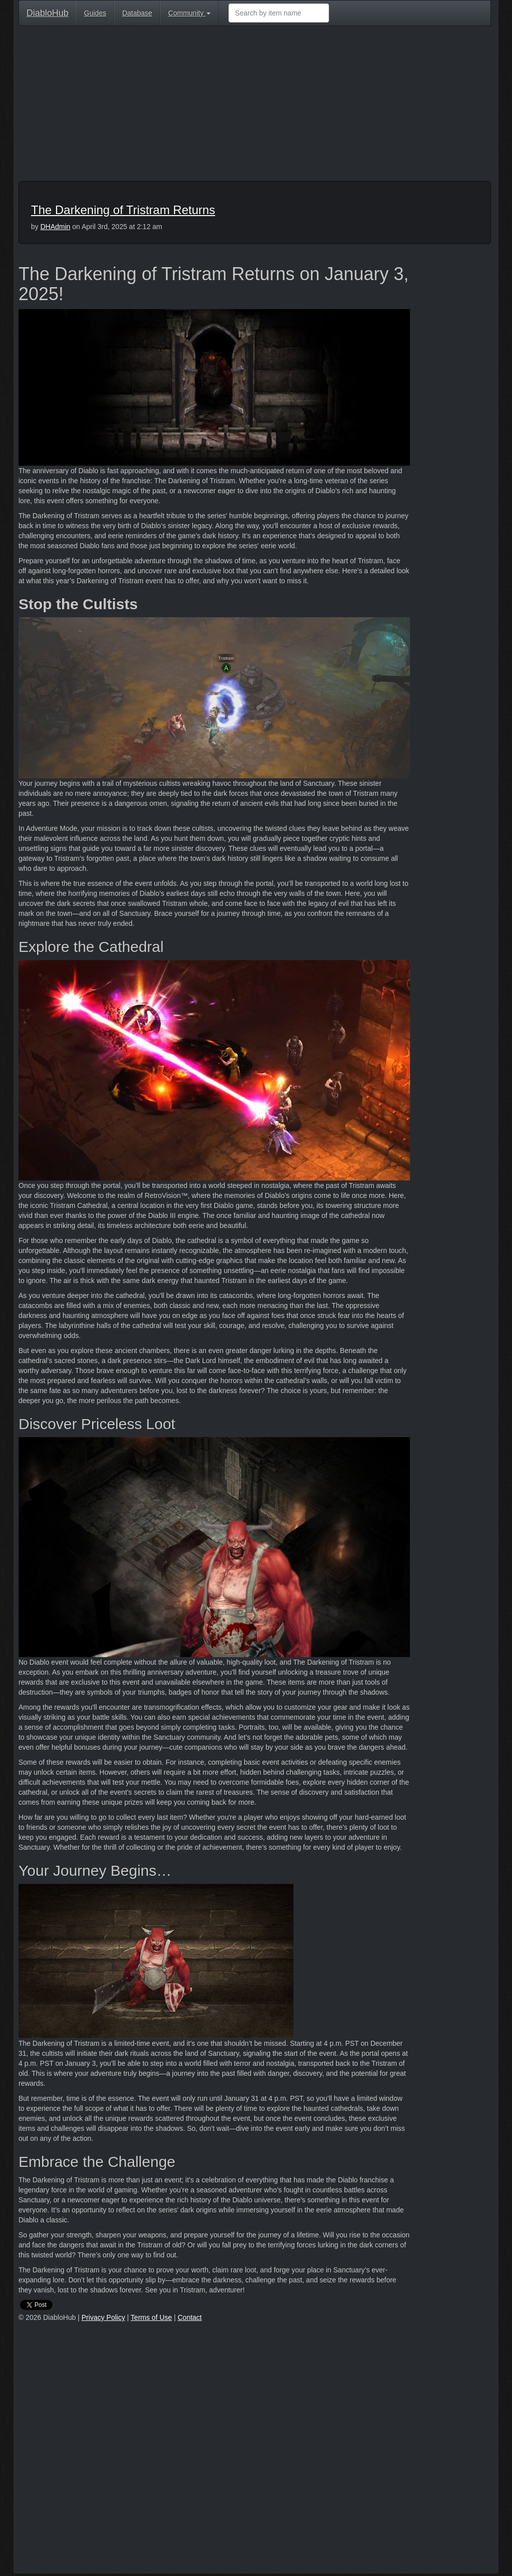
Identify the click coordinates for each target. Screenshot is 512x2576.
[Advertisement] (254, 106)
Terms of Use (151, 2317)
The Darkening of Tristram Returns (123, 210)
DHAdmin (55, 227)
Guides (95, 13)
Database (137, 13)
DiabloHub (47, 12)
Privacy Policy (103, 2317)
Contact (190, 2317)
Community (189, 13)
